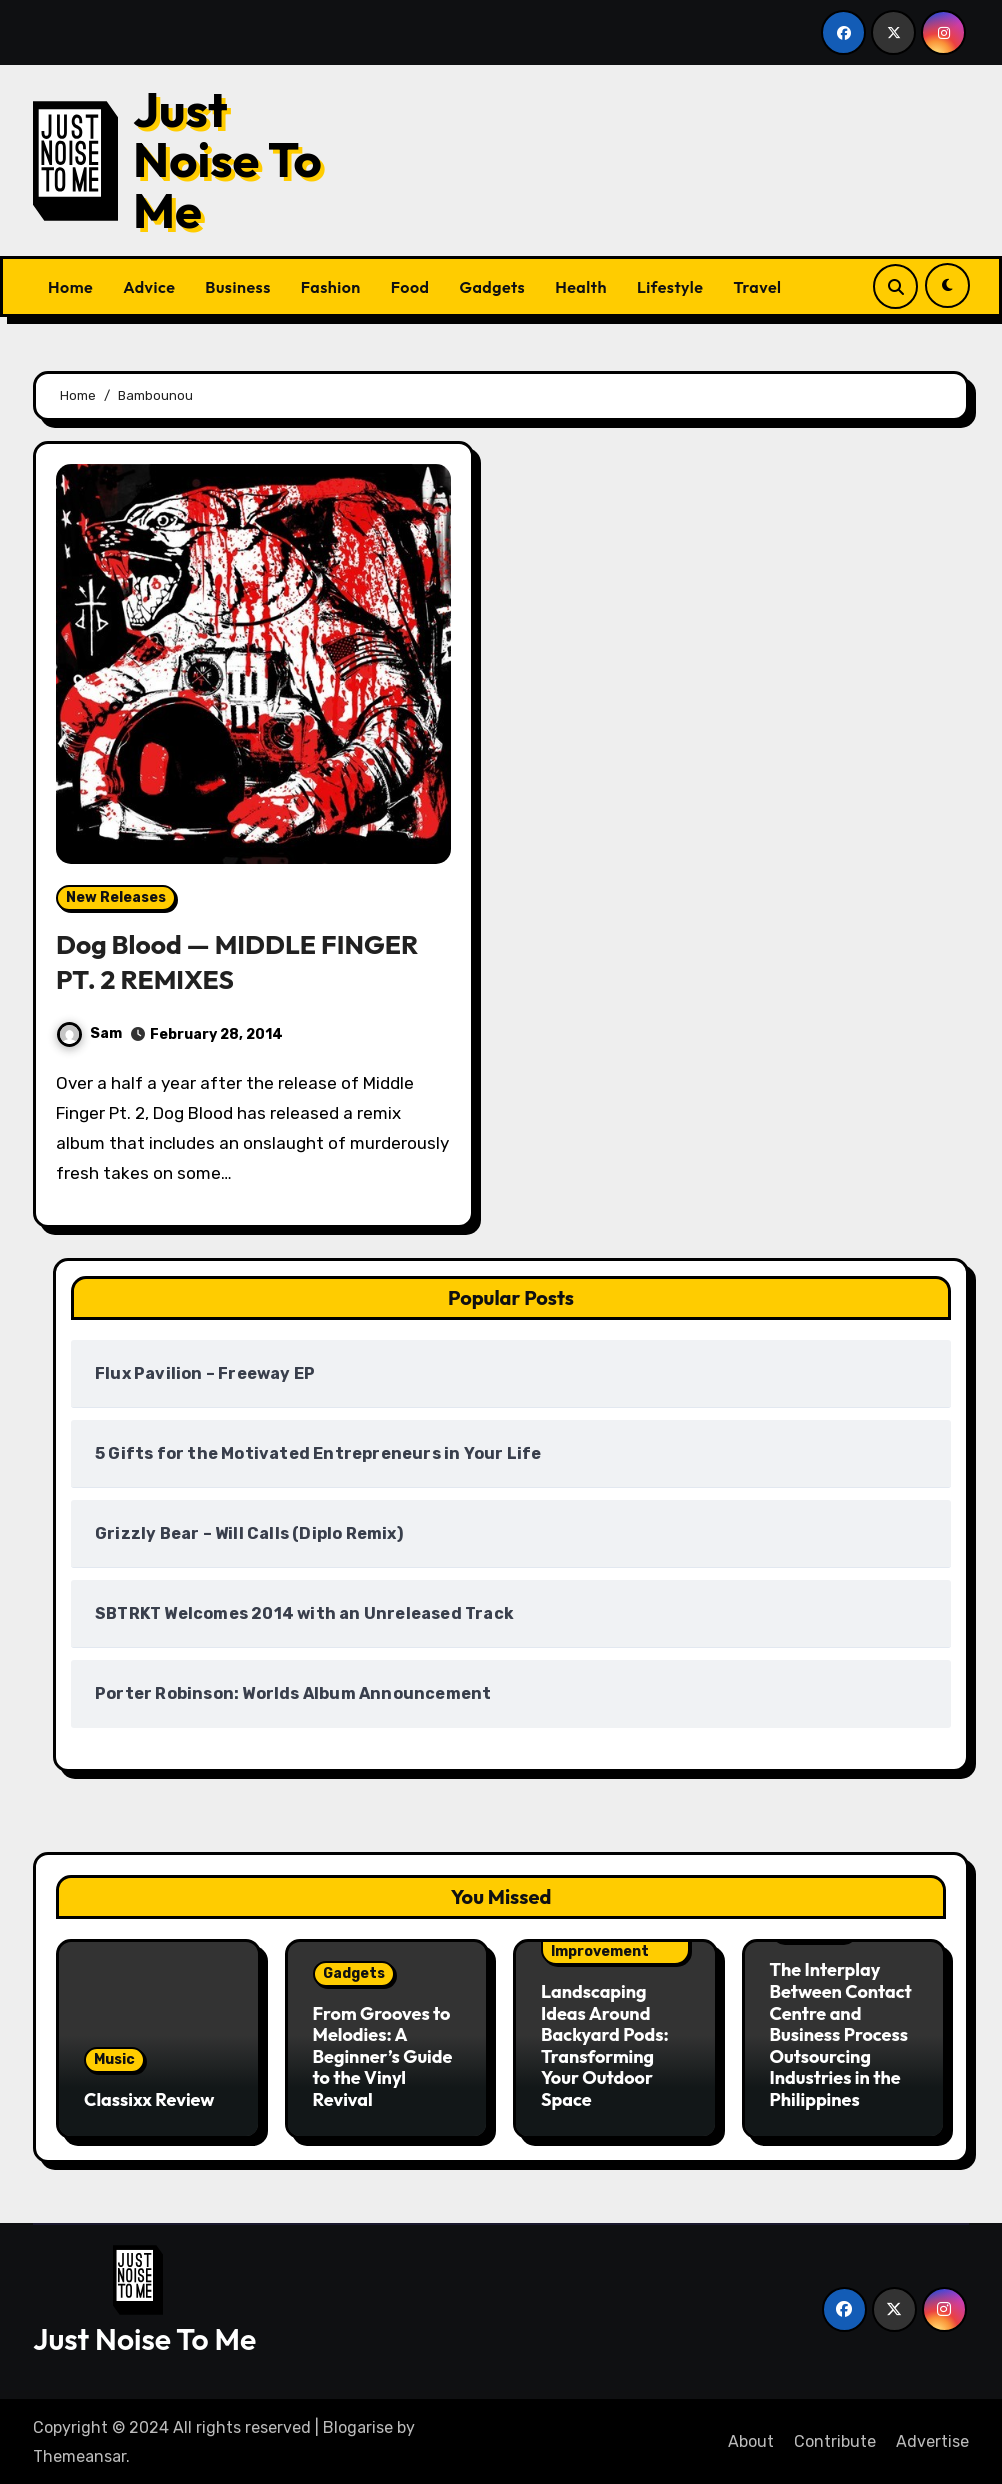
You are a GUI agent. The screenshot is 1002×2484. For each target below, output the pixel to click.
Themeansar (79, 2453)
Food (410, 287)
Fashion (331, 287)
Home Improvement (600, 1943)
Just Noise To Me (227, 159)
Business (237, 287)
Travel (757, 287)
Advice (149, 287)
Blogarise (358, 2425)
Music (114, 2058)
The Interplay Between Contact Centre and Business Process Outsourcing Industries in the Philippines (841, 2034)
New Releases (116, 897)
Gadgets (492, 287)
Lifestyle (670, 287)
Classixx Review (149, 2098)
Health (581, 287)
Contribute (835, 2439)
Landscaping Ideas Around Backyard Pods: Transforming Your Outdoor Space (605, 2044)
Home (70, 287)
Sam (89, 1033)
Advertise (932, 2439)
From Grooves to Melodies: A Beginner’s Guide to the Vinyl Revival (383, 2055)
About (751, 2439)
